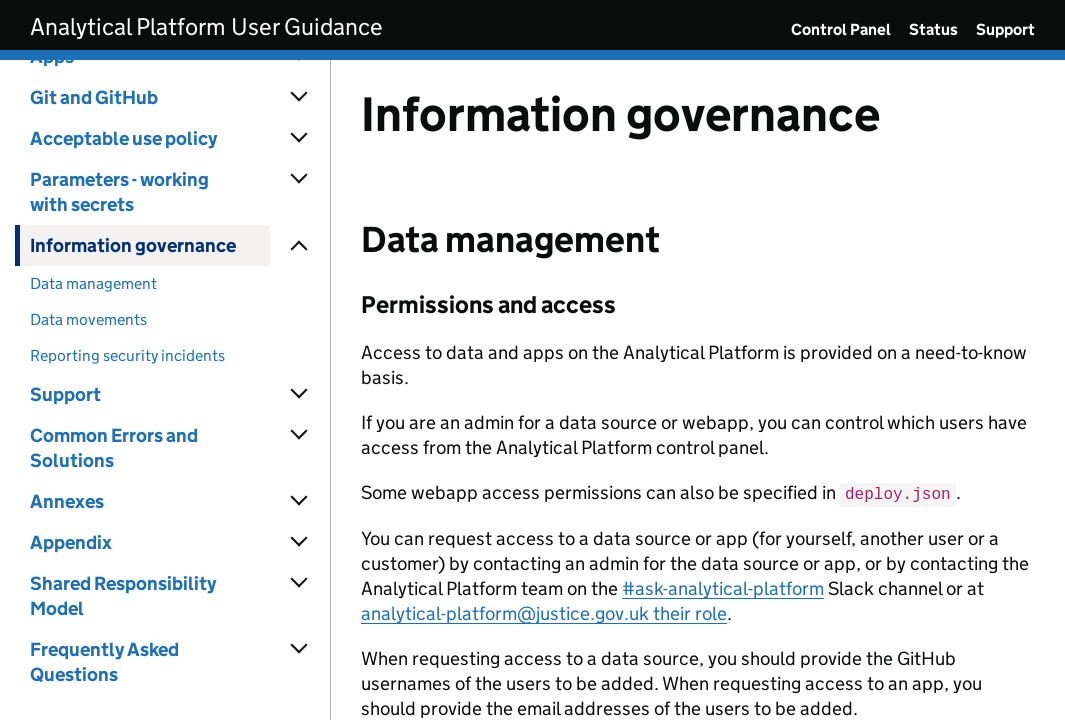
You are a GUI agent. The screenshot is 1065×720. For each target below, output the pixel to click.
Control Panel (841, 29)
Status (933, 29)
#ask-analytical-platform (723, 587)
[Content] (698, 390)
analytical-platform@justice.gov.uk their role (544, 612)
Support (1005, 29)
